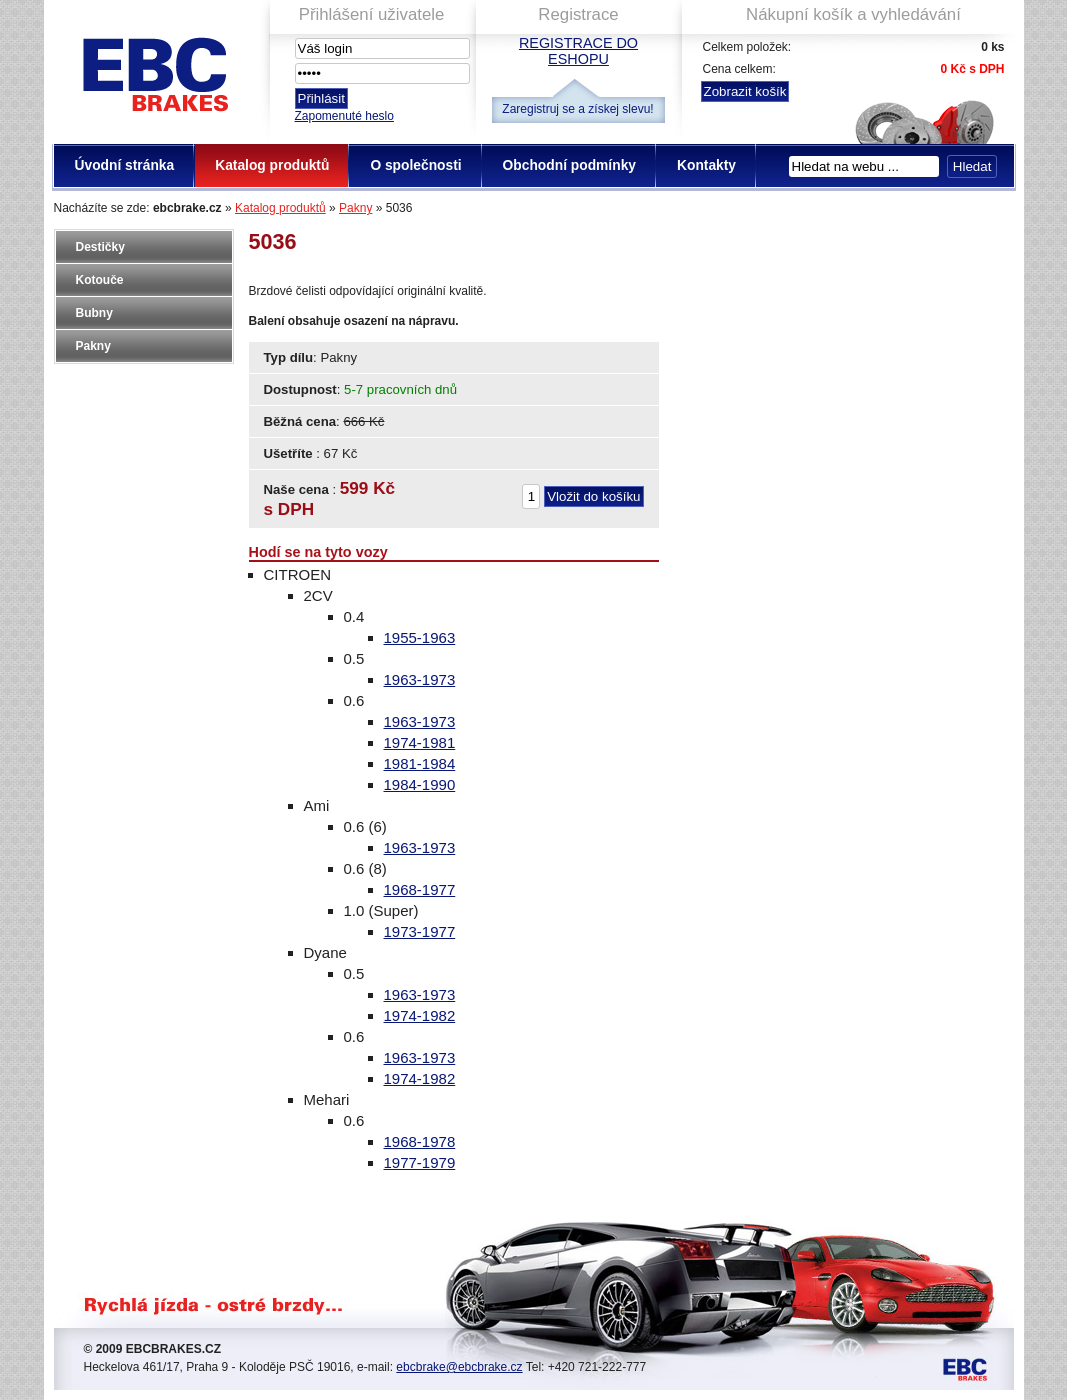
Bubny (94, 313)
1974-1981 (420, 742)
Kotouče (100, 280)
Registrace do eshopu (578, 51)
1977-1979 (420, 1162)
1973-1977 (420, 931)
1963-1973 (420, 679)
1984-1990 (420, 784)
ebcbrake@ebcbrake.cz (459, 1367)
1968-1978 (420, 1141)
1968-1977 (420, 889)
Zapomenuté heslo (344, 116)
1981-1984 (420, 763)
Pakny (355, 208)
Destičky (100, 247)
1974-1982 (420, 1015)
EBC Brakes (154, 70)
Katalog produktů (280, 208)
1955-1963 (420, 637)
